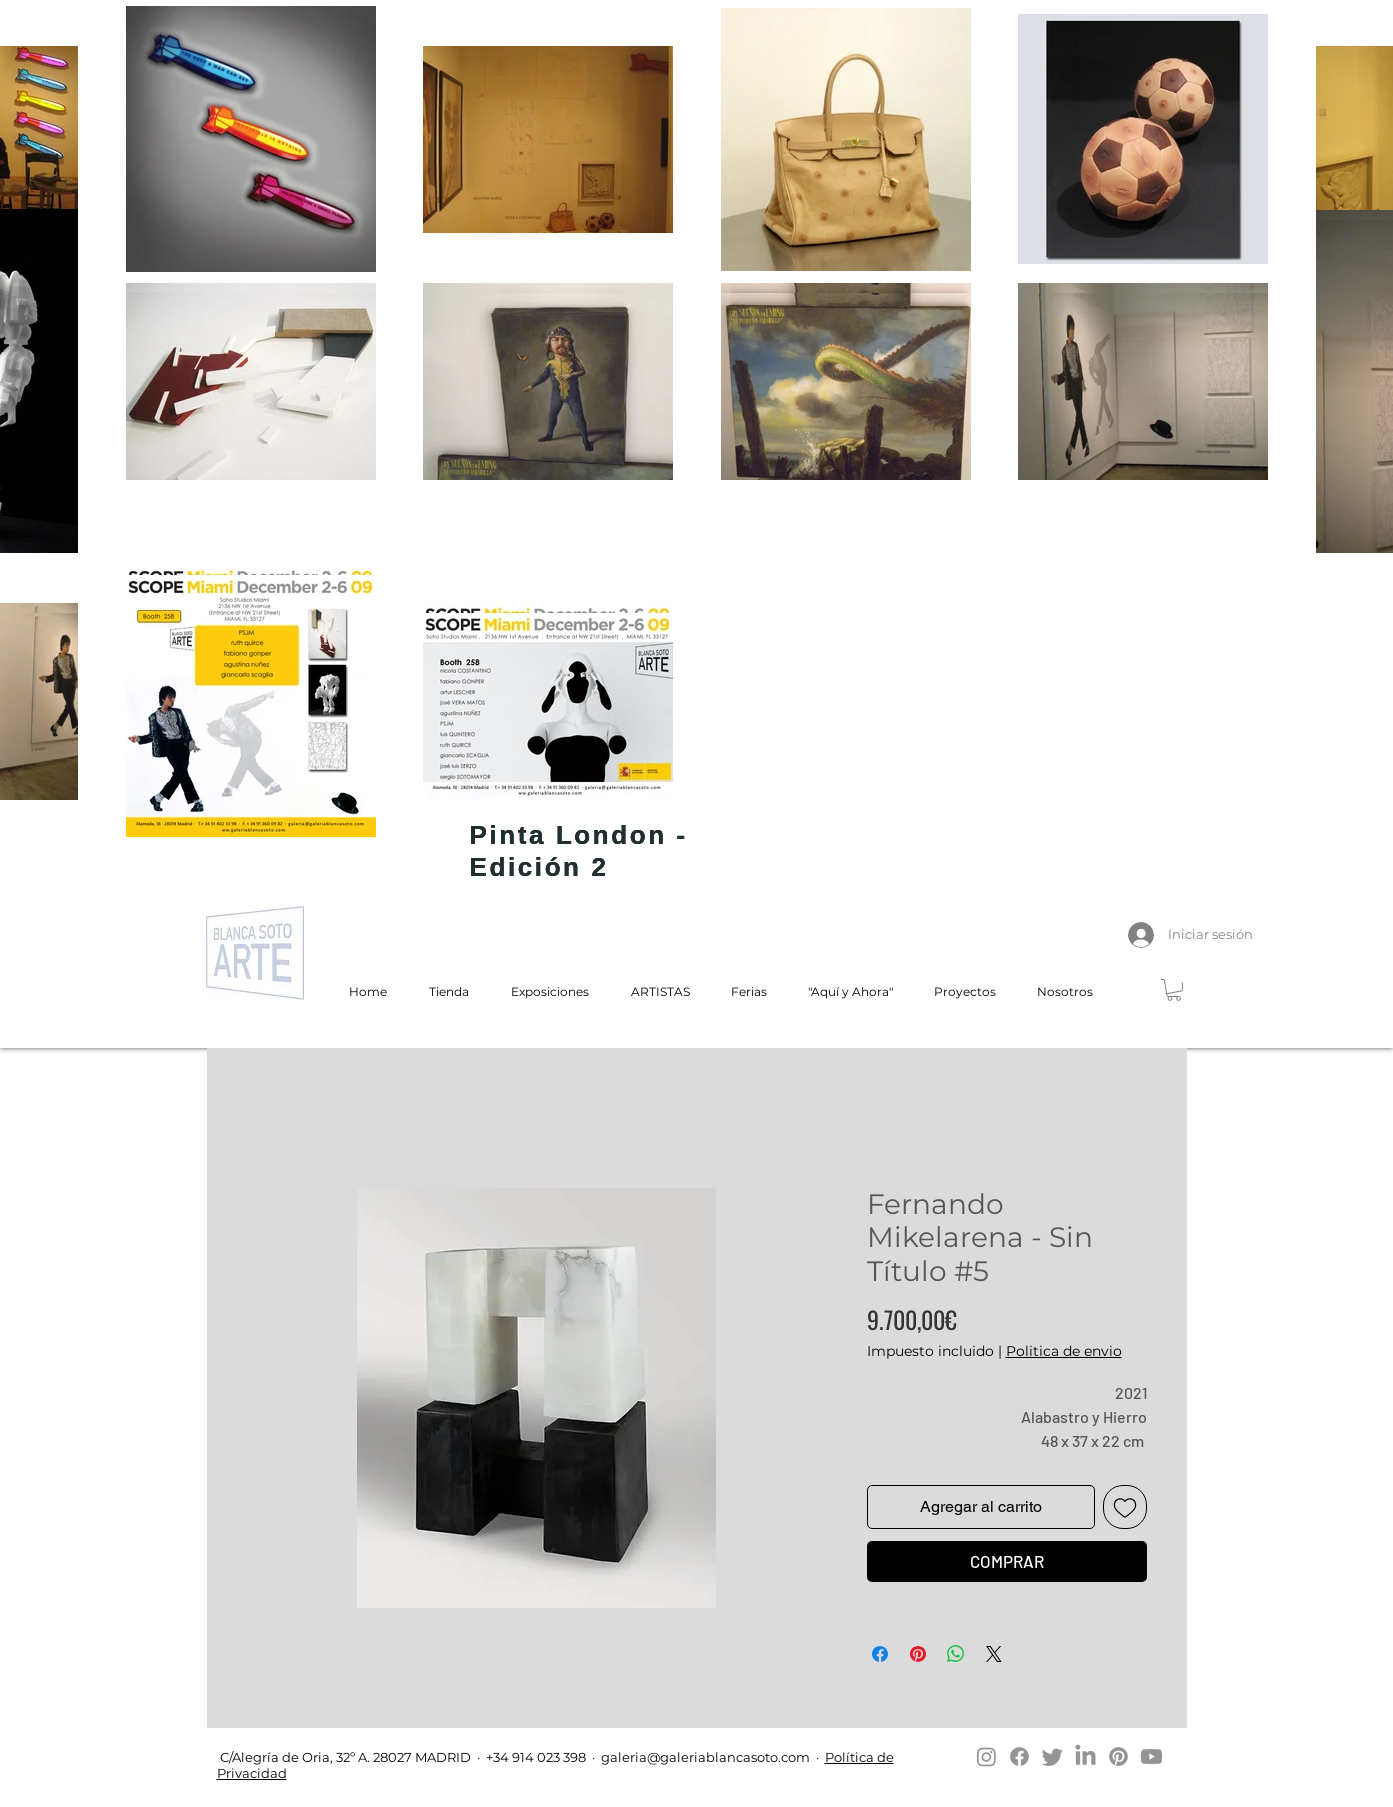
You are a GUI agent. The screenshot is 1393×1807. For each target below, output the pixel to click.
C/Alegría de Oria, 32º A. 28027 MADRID (344, 1757)
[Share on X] (994, 1654)
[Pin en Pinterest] (918, 1654)
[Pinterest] (1118, 1756)
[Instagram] (986, 1756)
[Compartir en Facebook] (880, 1654)
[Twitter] (1052, 1756)
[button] (1174, 990)
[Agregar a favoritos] (1125, 1507)
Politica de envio (1064, 1351)
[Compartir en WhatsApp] (956, 1654)
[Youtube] (1151, 1756)
